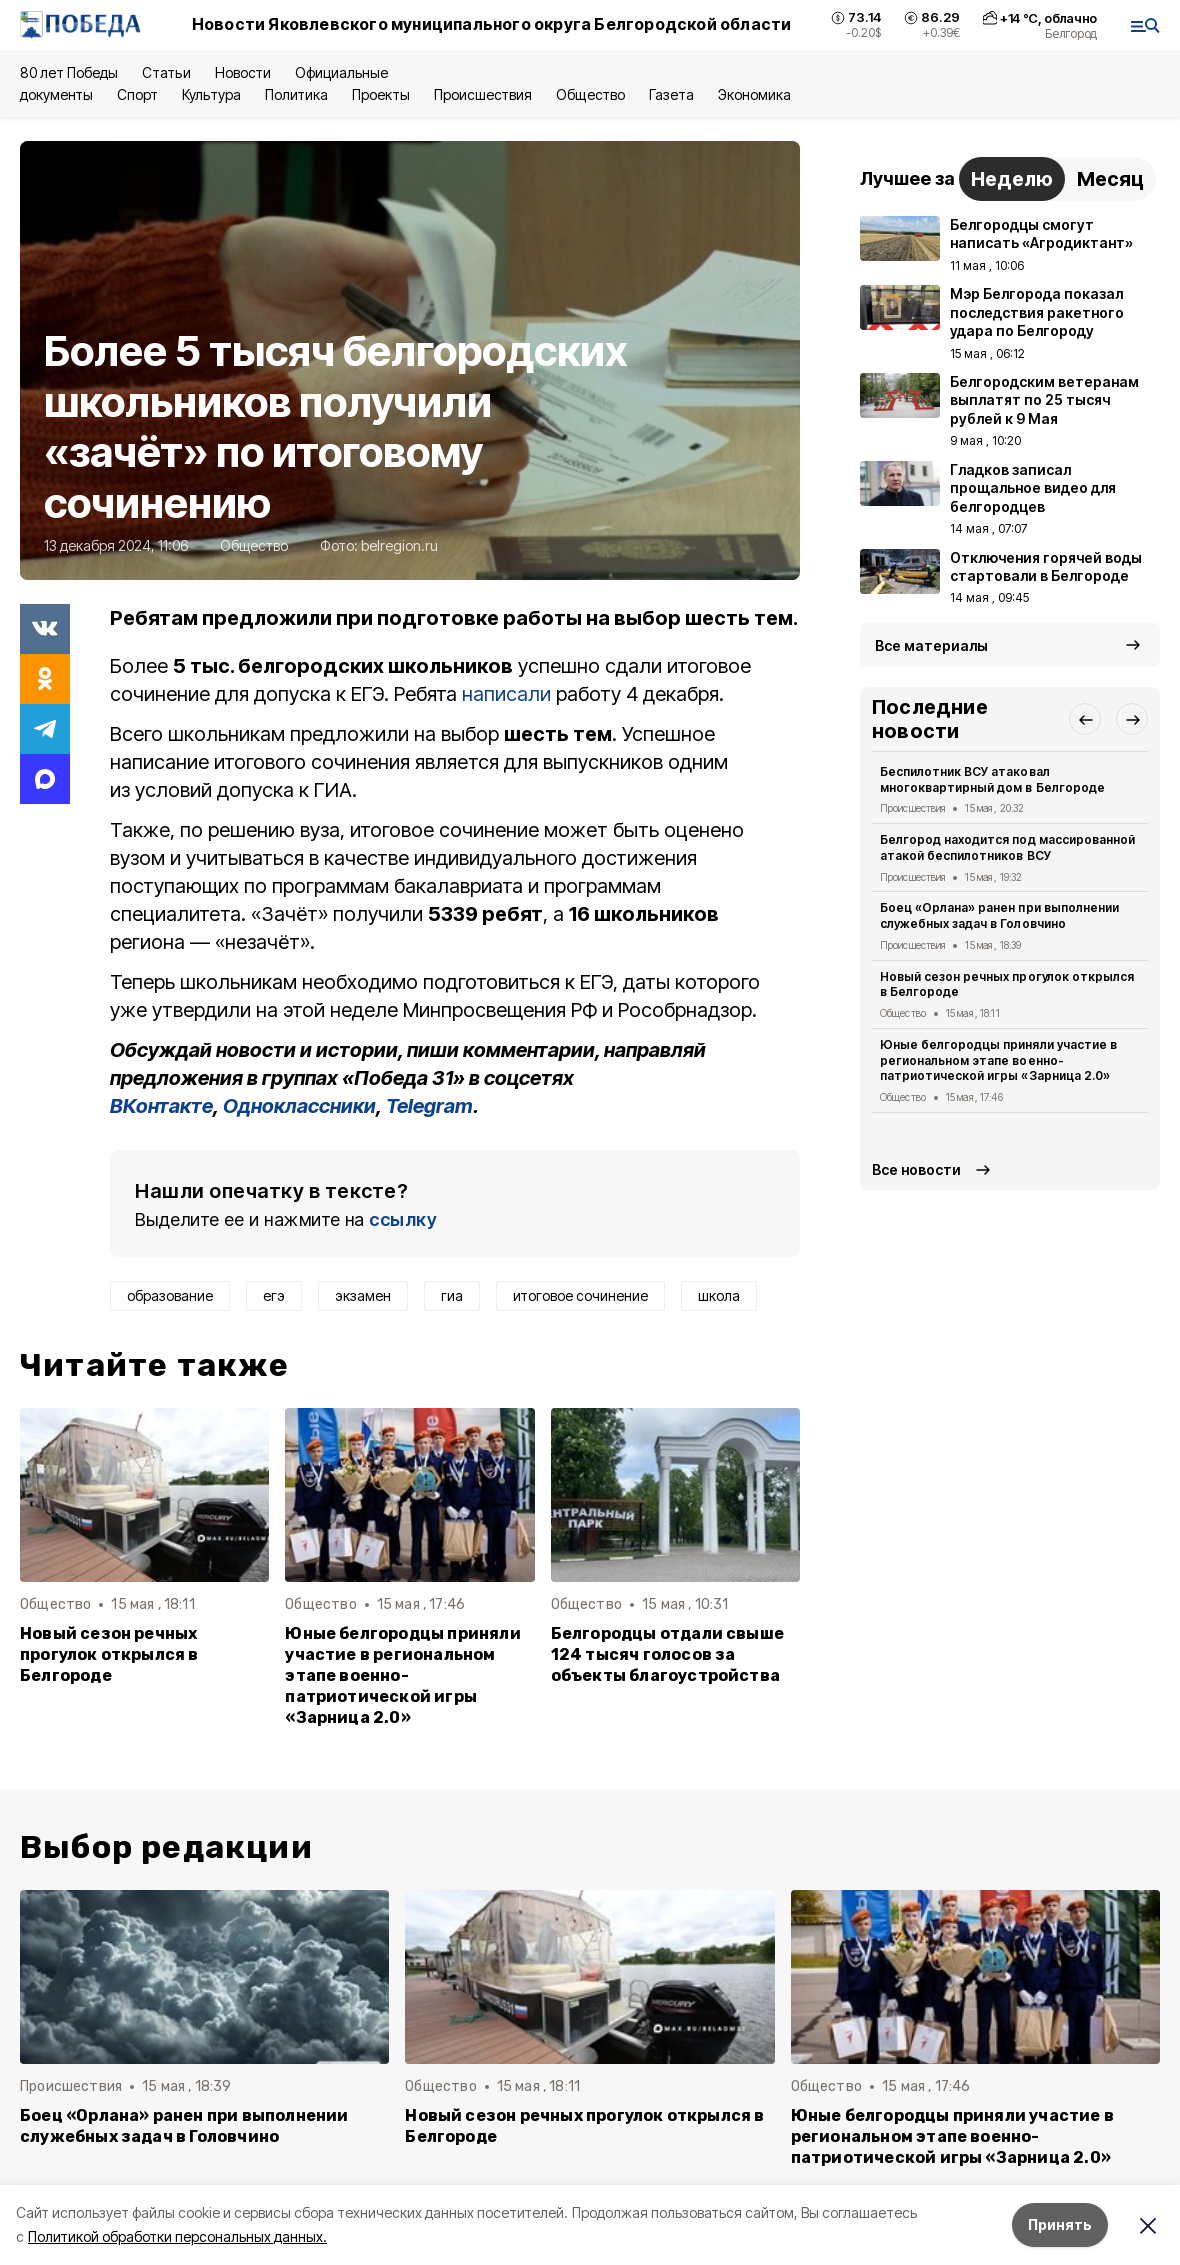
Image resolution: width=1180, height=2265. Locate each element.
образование (170, 1295)
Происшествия (483, 94)
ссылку (403, 1219)
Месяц (1110, 179)
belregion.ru (399, 545)
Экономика (754, 94)
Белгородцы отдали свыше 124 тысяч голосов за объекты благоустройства (667, 1654)
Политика (296, 94)
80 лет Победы (69, 72)
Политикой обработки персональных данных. (177, 2236)
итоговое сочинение (580, 1295)
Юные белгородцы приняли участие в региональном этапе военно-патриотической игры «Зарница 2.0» (402, 1675)
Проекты (381, 94)
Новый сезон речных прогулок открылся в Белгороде (109, 1654)
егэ (274, 1295)
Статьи (166, 72)
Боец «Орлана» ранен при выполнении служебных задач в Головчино (999, 915)
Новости (243, 72)
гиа (452, 1295)
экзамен (363, 1295)
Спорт (137, 94)
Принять (1060, 2224)
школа (719, 1295)
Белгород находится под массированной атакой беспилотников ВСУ (1007, 847)
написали (506, 694)
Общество (590, 94)
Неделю (1012, 179)
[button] (1085, 719)
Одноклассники (299, 1106)
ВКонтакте (161, 1106)
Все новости (916, 1169)
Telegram (429, 1106)
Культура (211, 94)
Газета (671, 94)
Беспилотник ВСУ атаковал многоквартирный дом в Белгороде (992, 779)
